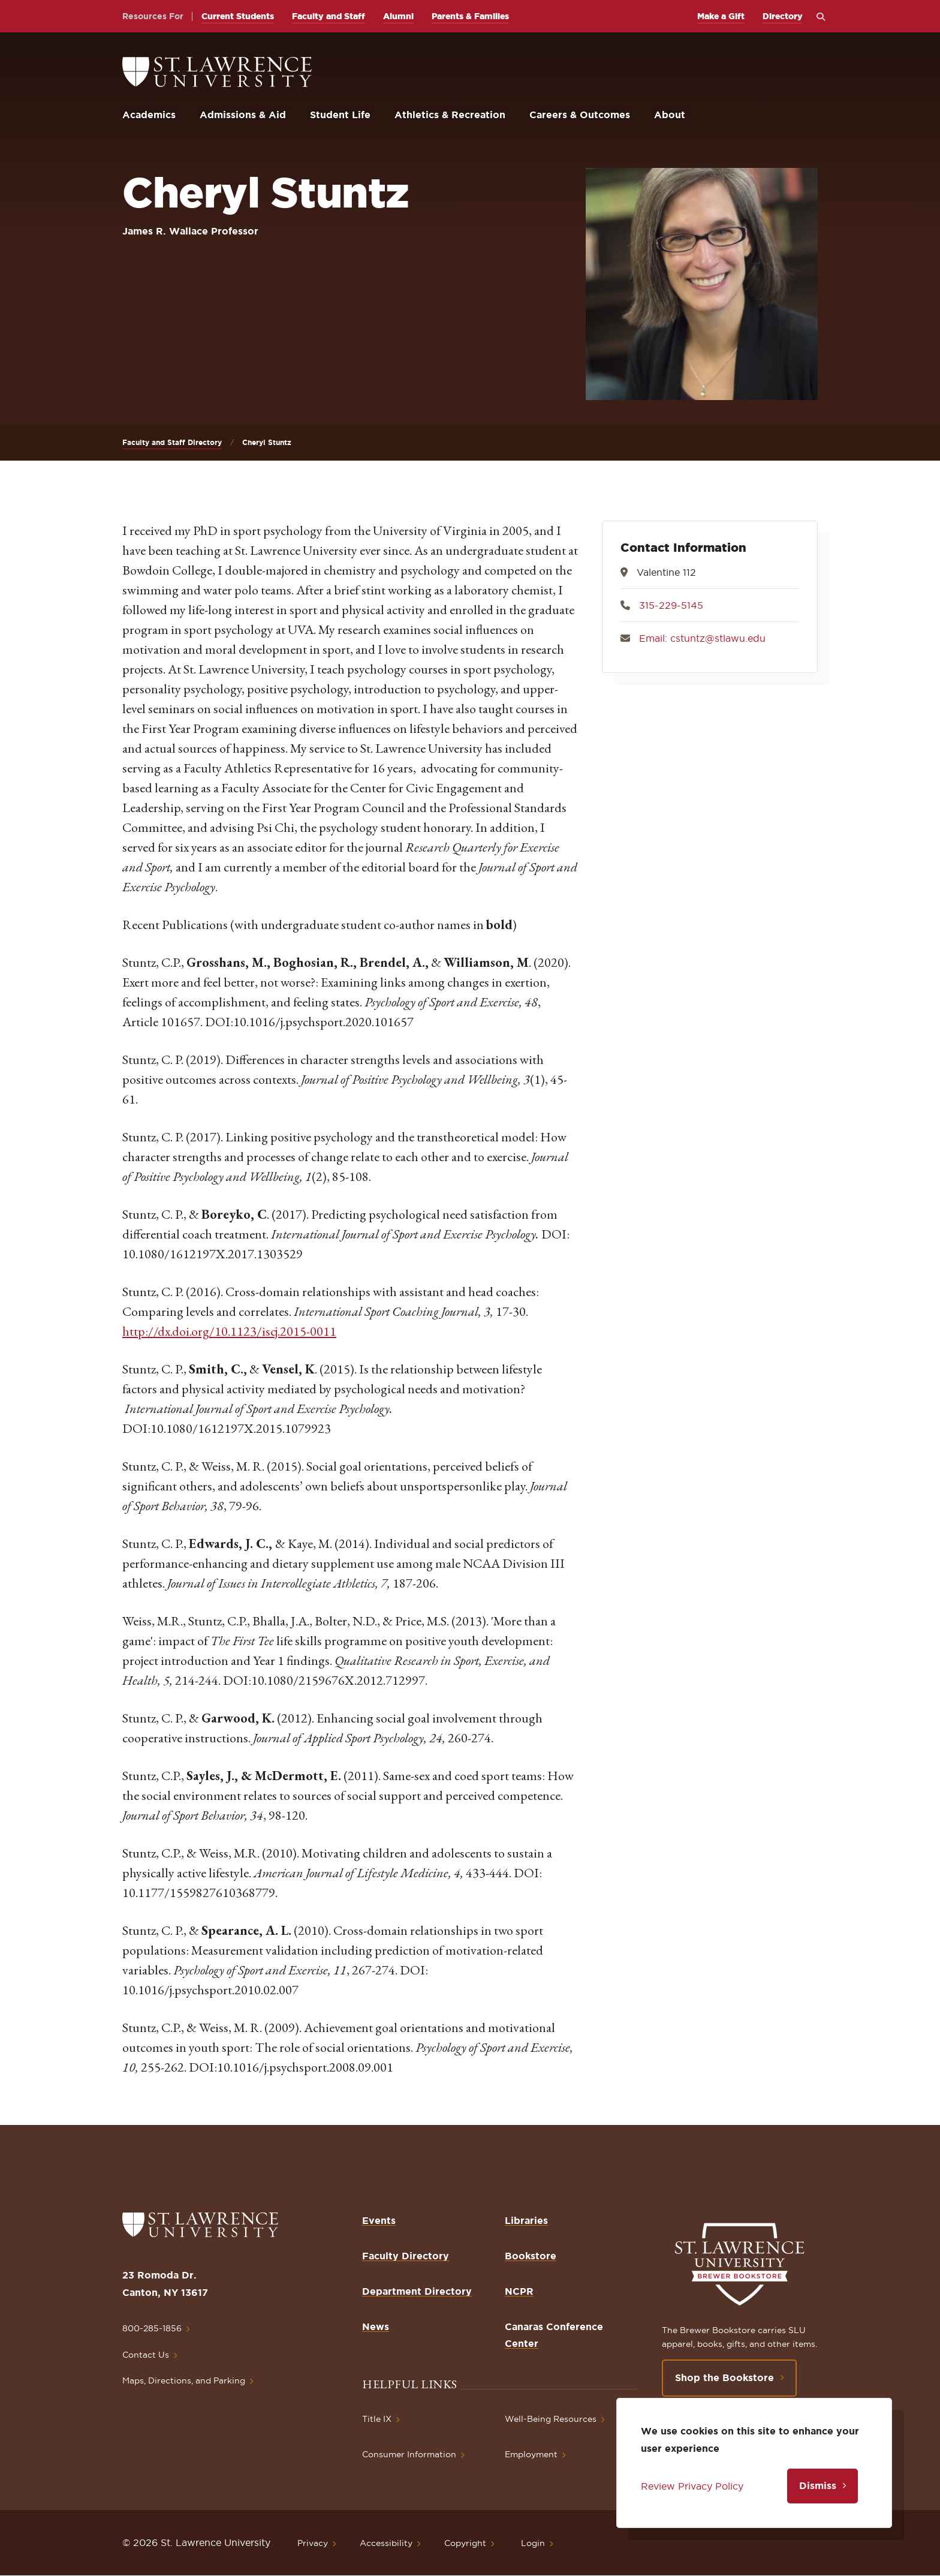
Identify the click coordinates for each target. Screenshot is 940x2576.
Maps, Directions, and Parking (183, 2380)
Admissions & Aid (243, 114)
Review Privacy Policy (692, 2486)
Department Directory (417, 2291)
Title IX (376, 2419)
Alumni (398, 16)
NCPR (519, 2291)
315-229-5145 (671, 605)
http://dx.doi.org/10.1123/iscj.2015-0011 (229, 1331)
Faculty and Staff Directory (172, 442)
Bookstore (530, 2255)
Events (379, 2220)
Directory (783, 16)
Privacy (312, 2543)
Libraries (526, 2220)
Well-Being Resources (550, 2419)
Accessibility (386, 2543)
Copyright (465, 2543)
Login (533, 2543)
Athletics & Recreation (449, 114)
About (669, 114)
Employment (531, 2454)
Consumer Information (409, 2454)
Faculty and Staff (328, 16)
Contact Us (145, 2354)
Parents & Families (470, 16)
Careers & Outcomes (579, 114)
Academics (149, 114)
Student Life (340, 114)
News (375, 2326)
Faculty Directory (405, 2255)
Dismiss (817, 2485)
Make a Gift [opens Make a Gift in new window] (721, 16)
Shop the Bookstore (724, 2377)
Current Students (237, 16)
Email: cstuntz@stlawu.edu (702, 638)
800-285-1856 (152, 2328)
